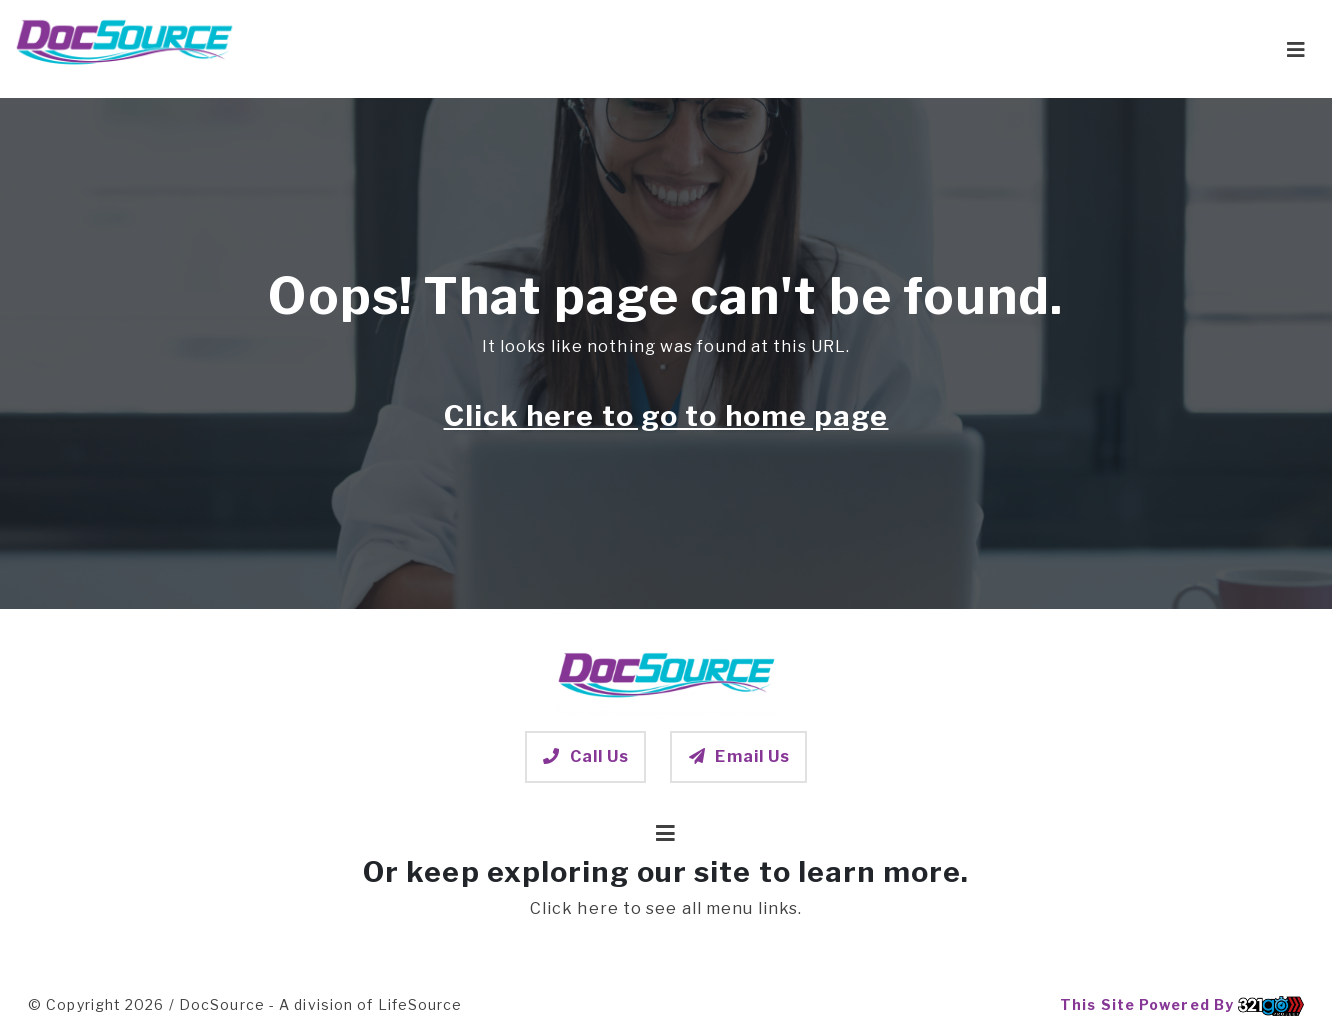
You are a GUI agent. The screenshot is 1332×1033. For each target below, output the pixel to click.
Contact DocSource (1152, 48)
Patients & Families (770, 48)
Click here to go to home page (666, 416)
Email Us (738, 756)
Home (632, 48)
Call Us (586, 756)
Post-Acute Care (957, 48)
